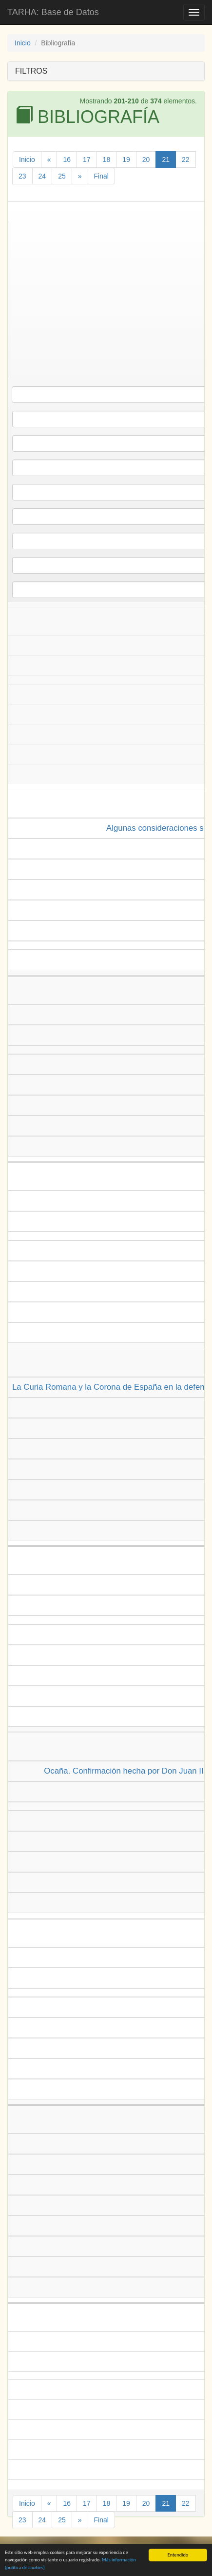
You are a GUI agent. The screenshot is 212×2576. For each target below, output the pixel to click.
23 (22, 176)
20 (146, 159)
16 (67, 159)
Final (101, 176)
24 (42, 176)
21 (166, 159)
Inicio (23, 43)
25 (62, 176)
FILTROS (31, 71)
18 (107, 159)
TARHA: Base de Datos (53, 12)
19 (126, 159)
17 (87, 159)
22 (186, 159)
